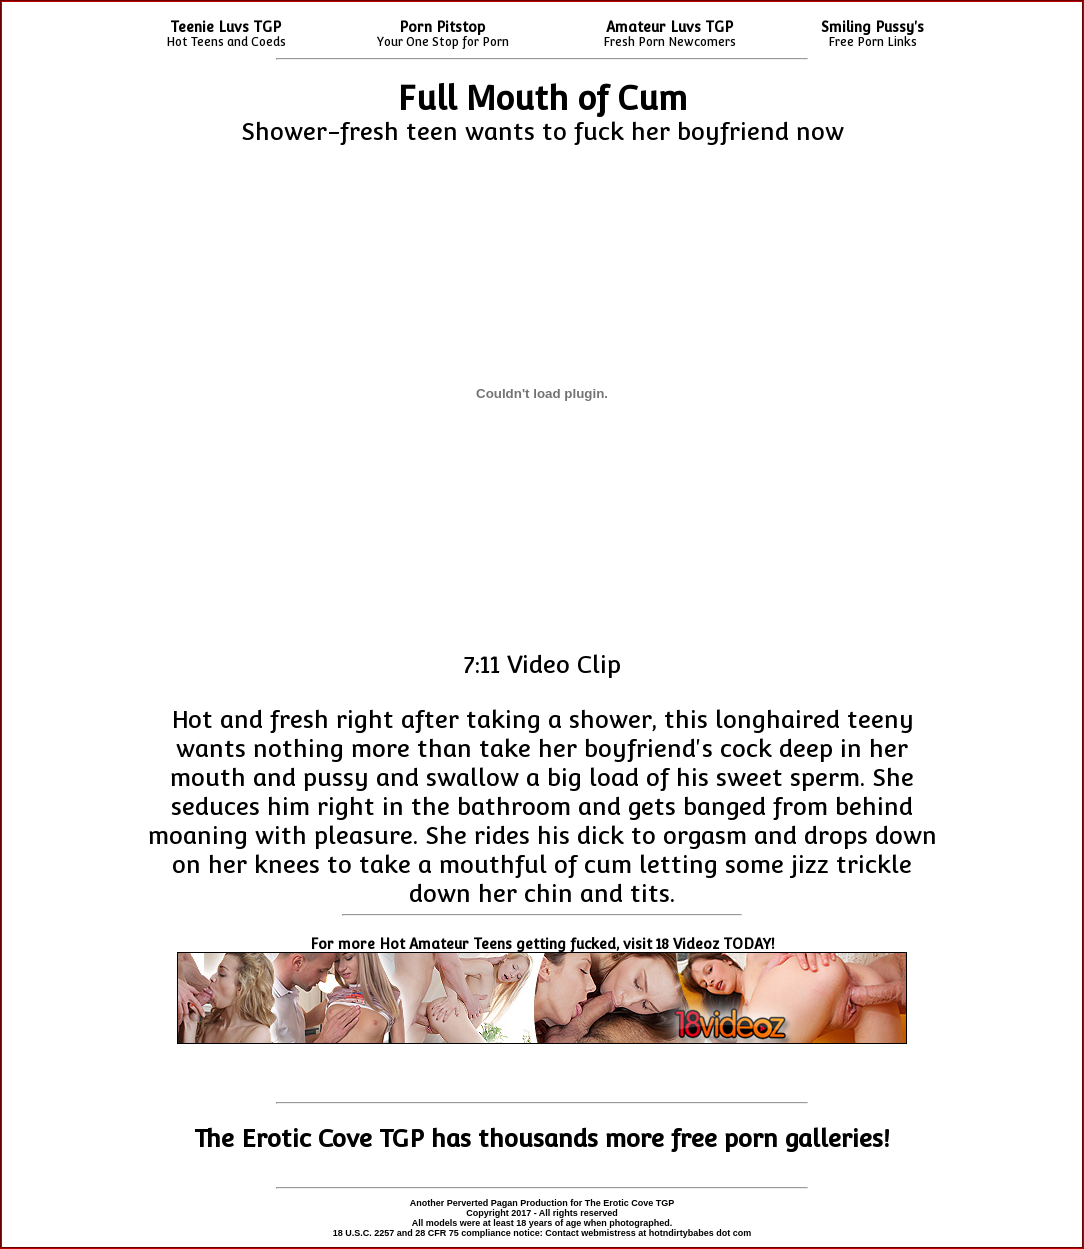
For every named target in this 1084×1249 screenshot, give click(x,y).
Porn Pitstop (442, 27)
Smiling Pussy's (872, 27)
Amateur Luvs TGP (669, 27)
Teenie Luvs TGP (225, 27)
